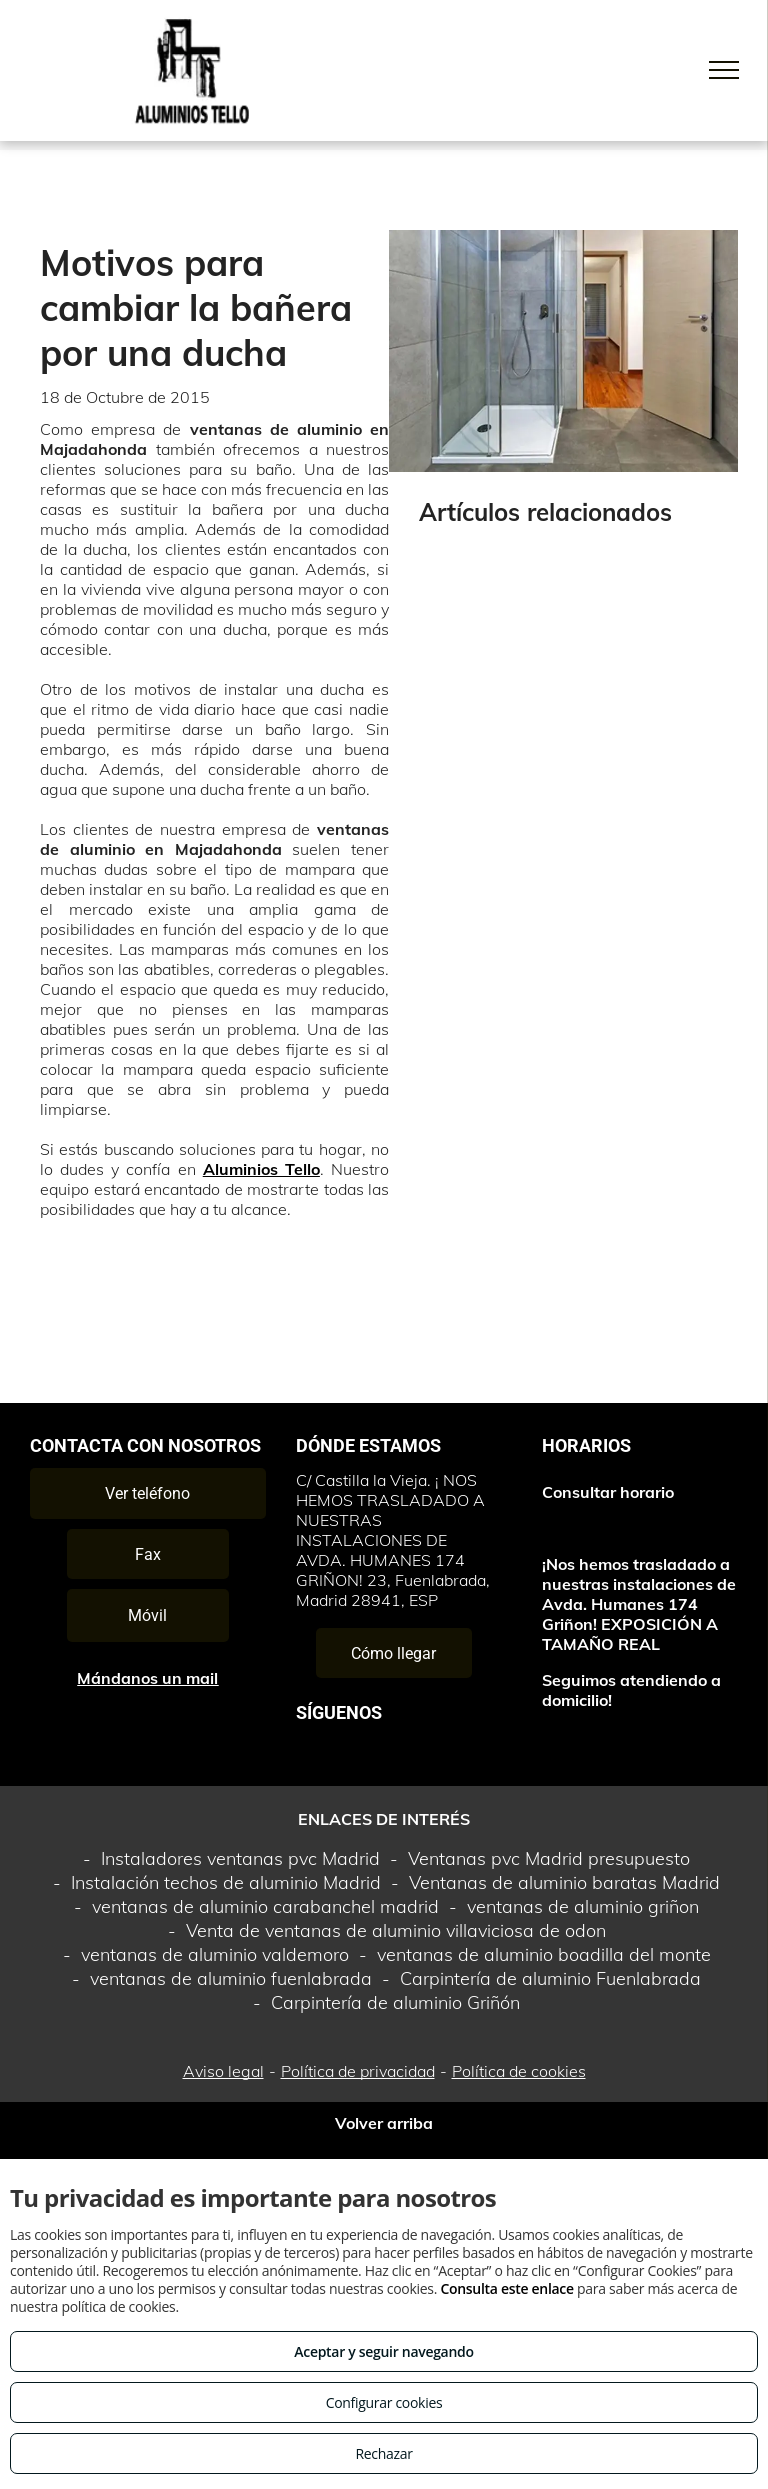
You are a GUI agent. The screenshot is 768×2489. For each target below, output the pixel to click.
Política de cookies (519, 2071)
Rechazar (383, 2453)
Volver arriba (384, 2123)
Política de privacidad (358, 2071)
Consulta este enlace (506, 2288)
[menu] (724, 70)
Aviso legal (223, 2071)
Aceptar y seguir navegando (383, 2351)
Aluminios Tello (261, 1169)
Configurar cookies (384, 2402)
